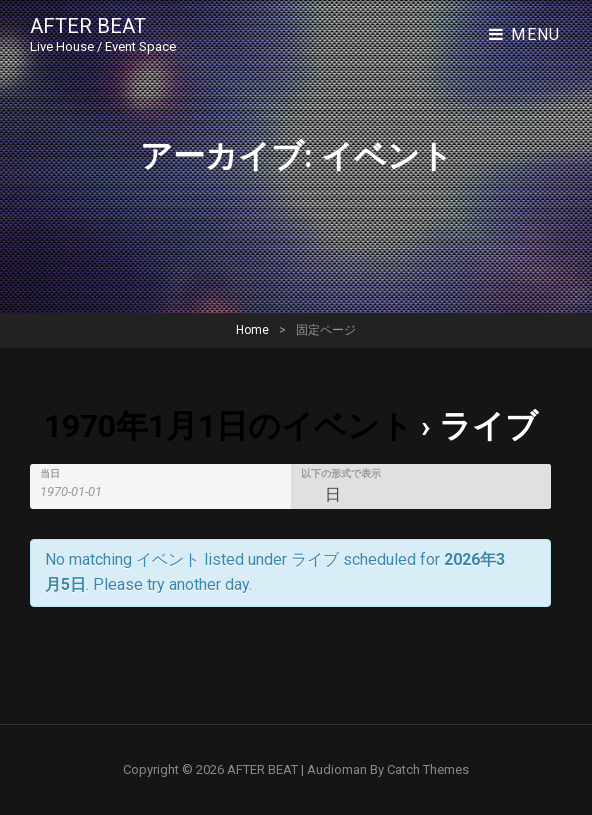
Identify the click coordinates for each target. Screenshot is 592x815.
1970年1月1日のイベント (228, 426)
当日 (50, 474)
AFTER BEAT (88, 26)
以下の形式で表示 (341, 474)
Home (252, 330)
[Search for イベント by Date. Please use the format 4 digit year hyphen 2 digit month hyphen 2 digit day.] (82, 491)
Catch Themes (428, 769)
